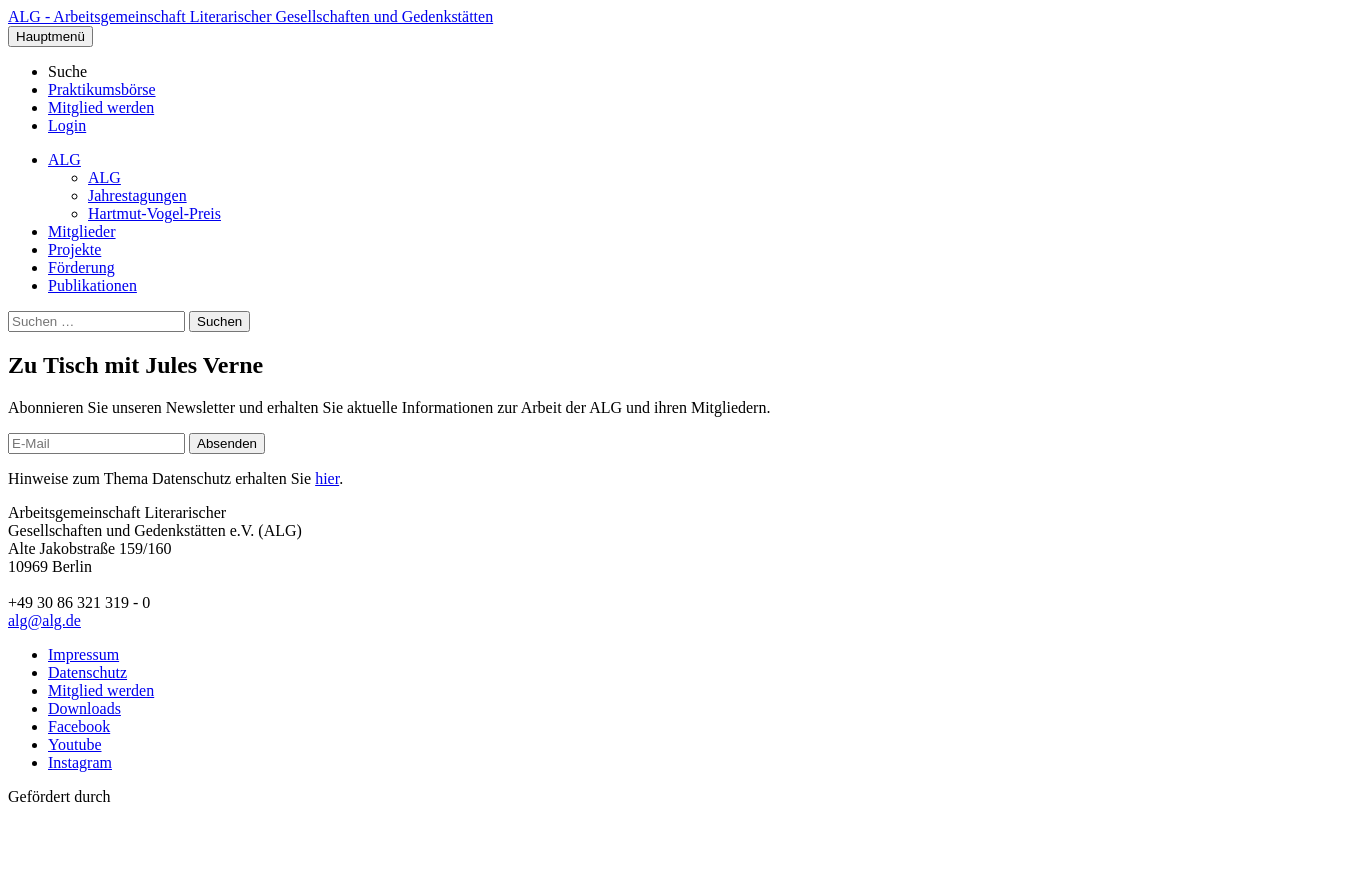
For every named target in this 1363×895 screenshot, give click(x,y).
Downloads (84, 708)
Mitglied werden (101, 107)
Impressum (83, 654)
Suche (67, 71)
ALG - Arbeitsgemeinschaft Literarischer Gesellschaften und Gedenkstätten (250, 16)
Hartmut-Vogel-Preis (154, 213)
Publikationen (92, 285)
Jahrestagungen (137, 195)
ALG (64, 159)
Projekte (74, 249)
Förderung (81, 267)
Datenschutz (87, 672)
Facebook (79, 726)
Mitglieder (82, 231)
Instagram (80, 762)
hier (327, 478)
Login (67, 125)
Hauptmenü (50, 36)
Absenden (227, 443)
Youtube (75, 744)
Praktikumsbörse (102, 89)
